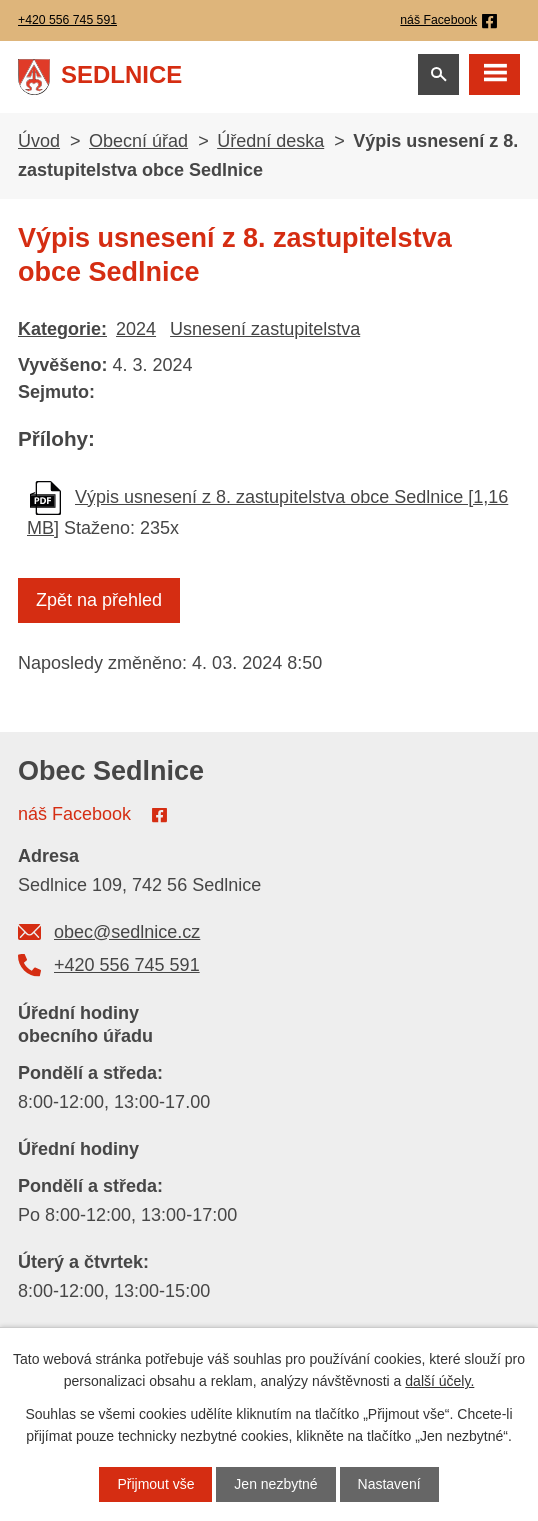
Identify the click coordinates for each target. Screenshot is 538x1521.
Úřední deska (270, 141)
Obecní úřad (138, 141)
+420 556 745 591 (127, 965)
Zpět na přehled (99, 600)
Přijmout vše (155, 1484)
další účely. (439, 1381)
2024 (136, 329)
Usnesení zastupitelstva (265, 329)
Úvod (39, 141)
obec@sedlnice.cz (127, 932)
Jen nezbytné (275, 1484)
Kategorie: (62, 329)
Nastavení (389, 1484)
